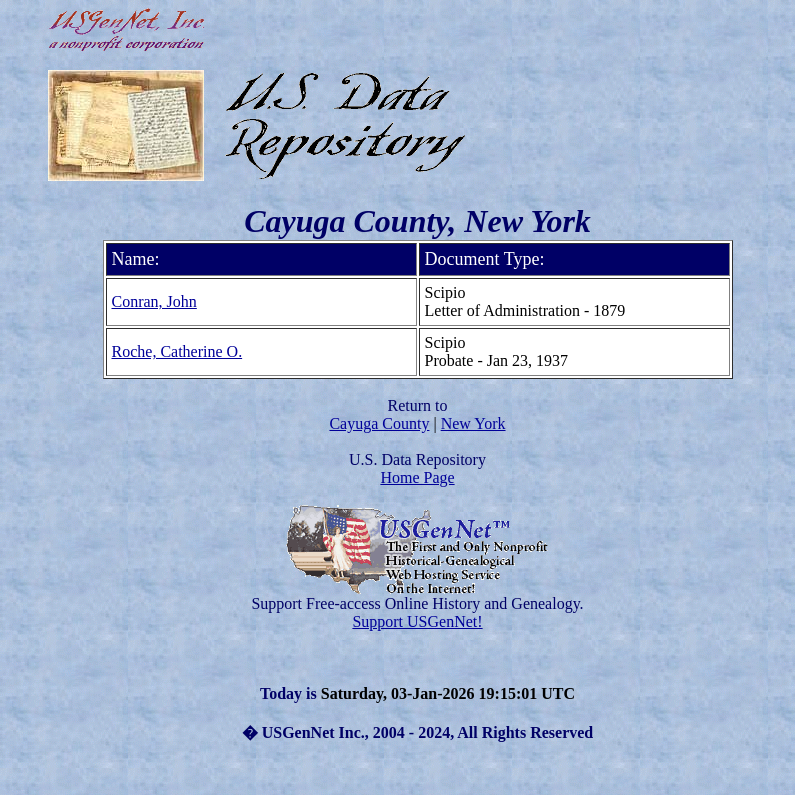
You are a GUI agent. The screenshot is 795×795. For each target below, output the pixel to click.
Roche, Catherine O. (177, 351)
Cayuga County (379, 423)
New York (473, 423)
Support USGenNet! (417, 621)
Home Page (417, 477)
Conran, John (154, 301)
